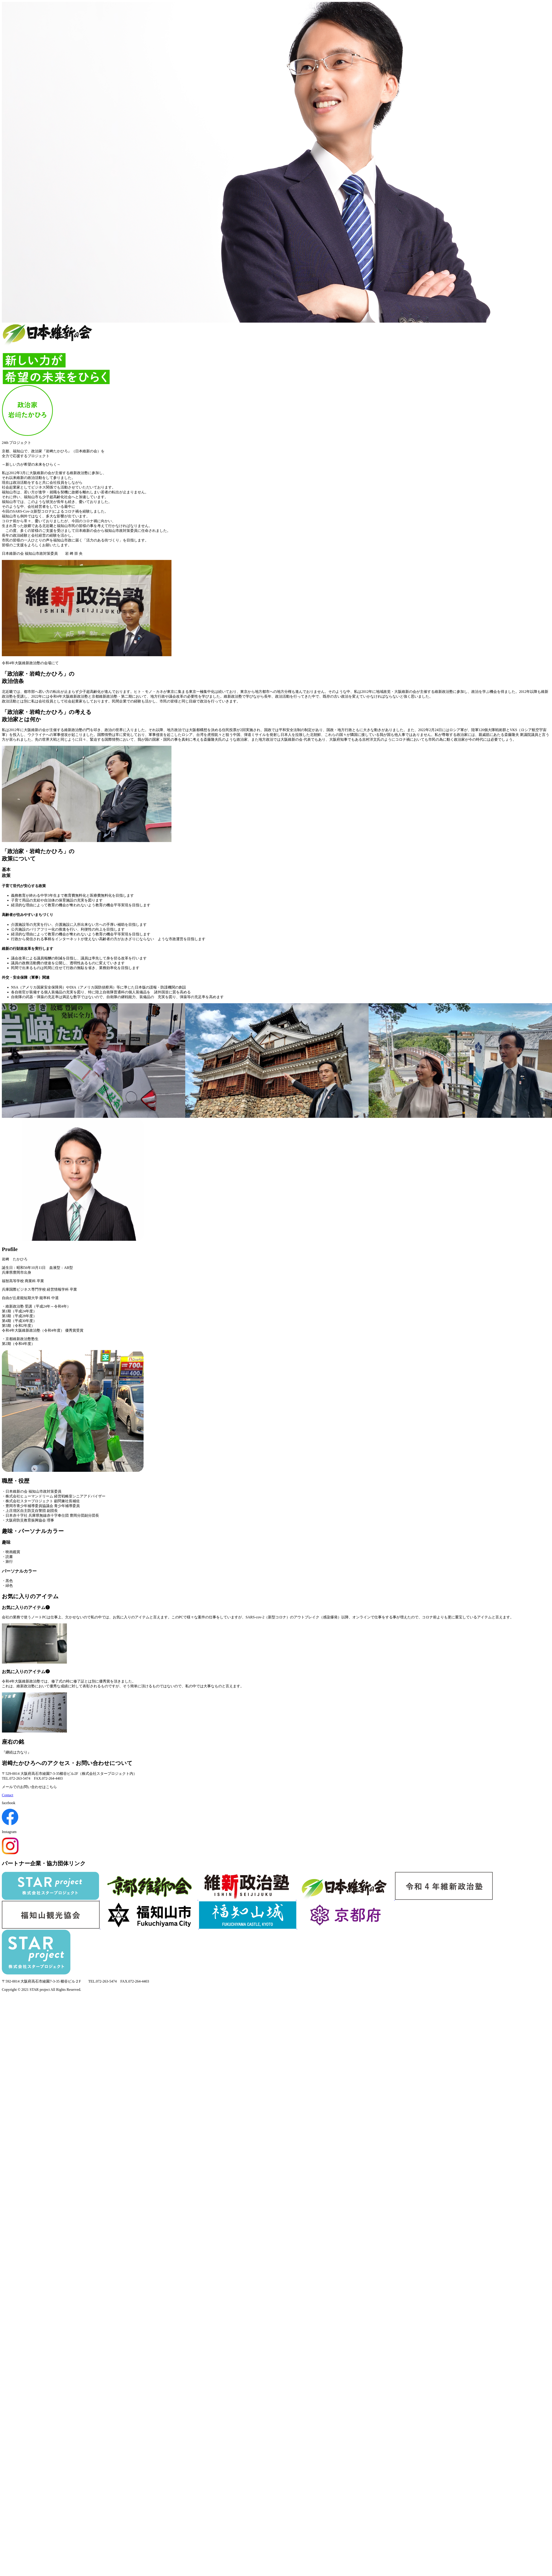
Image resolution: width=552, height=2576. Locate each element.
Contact (7, 1795)
